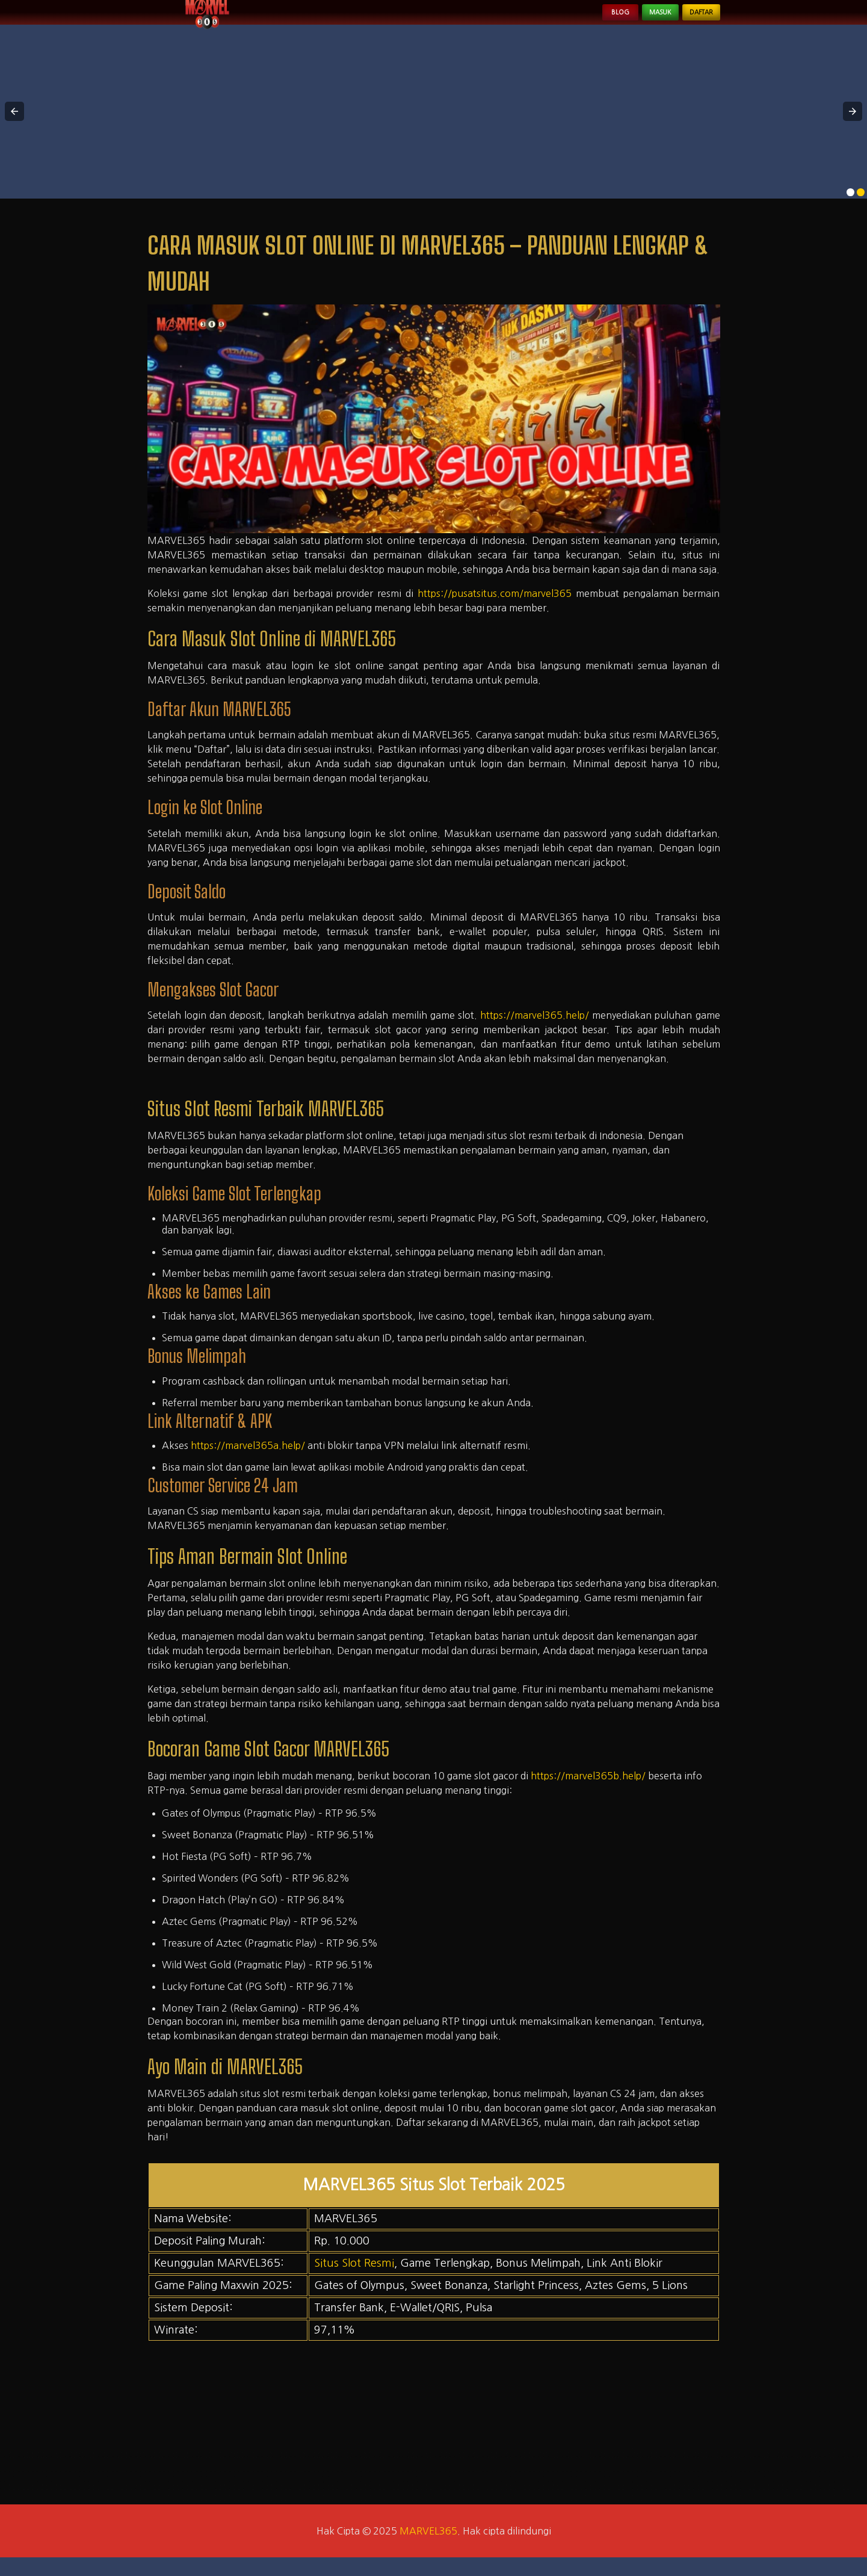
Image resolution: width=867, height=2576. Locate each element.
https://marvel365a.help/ (248, 1463)
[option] (850, 210)
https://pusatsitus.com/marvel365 (495, 612)
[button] (14, 130)
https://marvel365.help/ (534, 1034)
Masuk (630, 21)
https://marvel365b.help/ (588, 1794)
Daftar (691, 21)
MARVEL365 (428, 2549)
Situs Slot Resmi (354, 2281)
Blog (574, 21)
